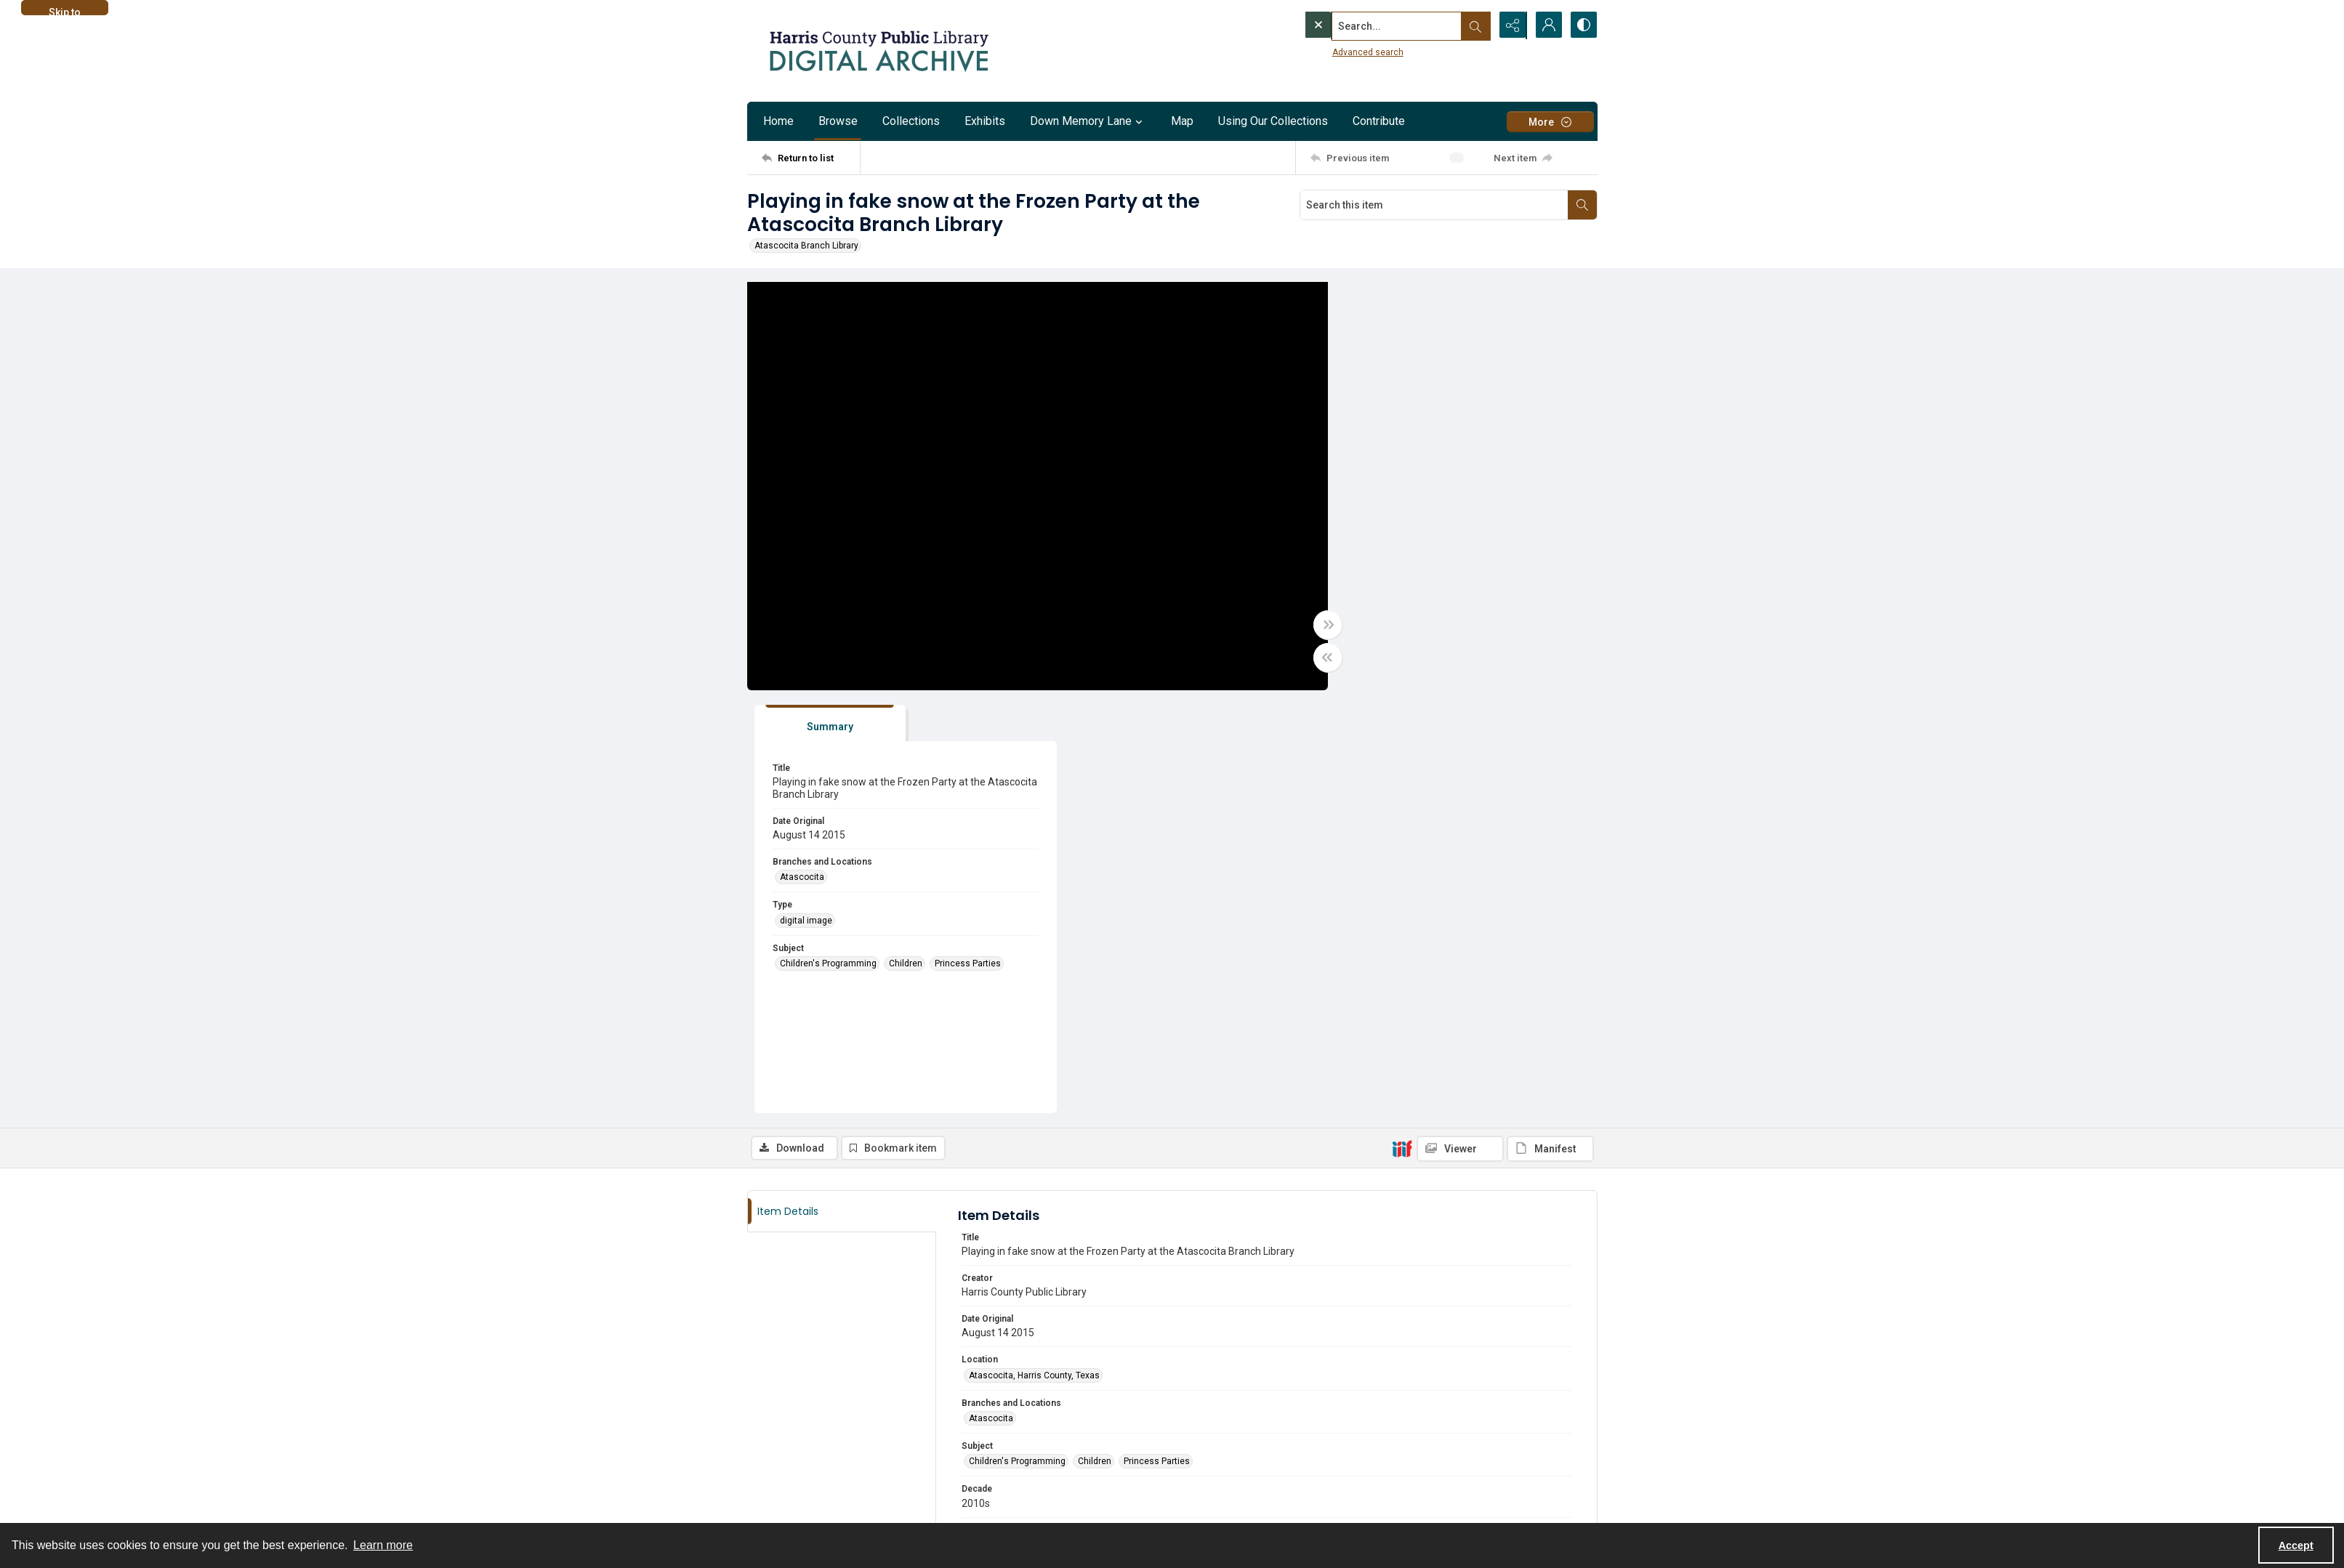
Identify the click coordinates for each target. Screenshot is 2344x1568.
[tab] (1390, 301)
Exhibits (984, 121)
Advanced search (1338, 52)
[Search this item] (1434, 204)
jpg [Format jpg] (974, 1123)
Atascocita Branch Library (806, 246)
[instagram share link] (790, 1488)
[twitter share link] (1198, 1454)
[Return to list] (811, 157)
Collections (911, 121)
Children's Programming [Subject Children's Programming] (1395, 541)
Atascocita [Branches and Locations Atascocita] (1369, 455)
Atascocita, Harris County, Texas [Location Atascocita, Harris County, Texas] (1034, 953)
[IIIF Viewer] (1460, 727)
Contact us (769, 1462)
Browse (838, 121)
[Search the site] (1366, 25)
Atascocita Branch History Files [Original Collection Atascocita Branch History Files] (1032, 1253)
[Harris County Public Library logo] (1436, 1471)
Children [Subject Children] (1472, 541)
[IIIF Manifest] (1550, 727)
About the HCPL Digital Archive (808, 1444)
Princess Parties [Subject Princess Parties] (1535, 541)
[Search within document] (1582, 204)
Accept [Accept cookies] (2296, 1545)
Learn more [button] (383, 1545)
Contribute (1379, 121)
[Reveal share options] (1510, 25)
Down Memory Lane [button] (1088, 121)
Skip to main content (64, 11)
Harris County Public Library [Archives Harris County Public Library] (1023, 1210)
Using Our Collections (1273, 121)
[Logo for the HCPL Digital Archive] (878, 51)
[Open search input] (1474, 25)
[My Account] (1546, 25)
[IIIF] (1402, 726)
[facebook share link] (758, 1488)
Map (1182, 121)
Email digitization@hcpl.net (1024, 1335)
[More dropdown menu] (1550, 121)
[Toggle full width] (1314, 625)
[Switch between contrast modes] (1583, 25)
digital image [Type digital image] (1373, 498)
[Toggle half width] (1314, 658)
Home (778, 121)
